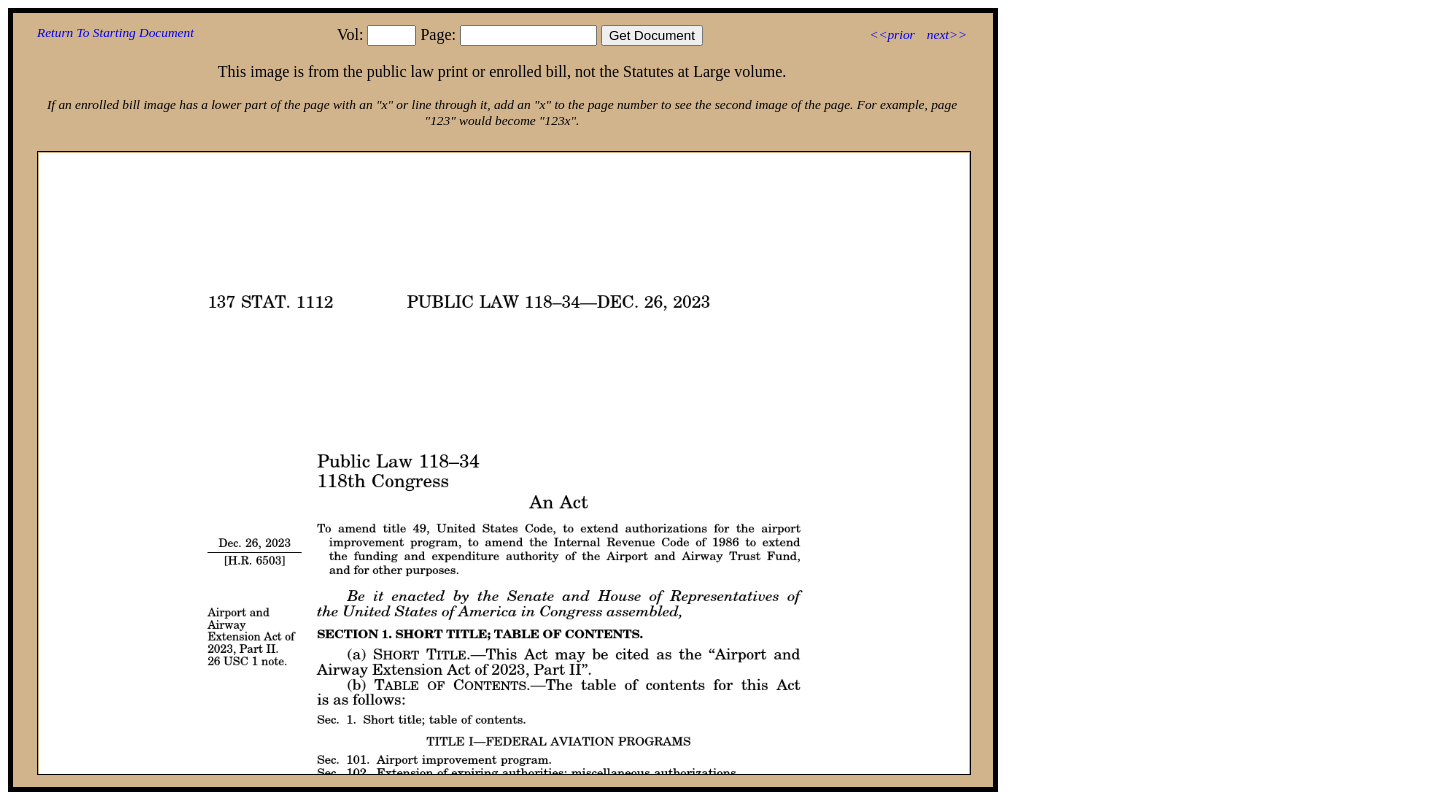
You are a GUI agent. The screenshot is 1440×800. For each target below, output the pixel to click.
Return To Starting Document (115, 32)
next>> (947, 34)
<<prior (891, 34)
